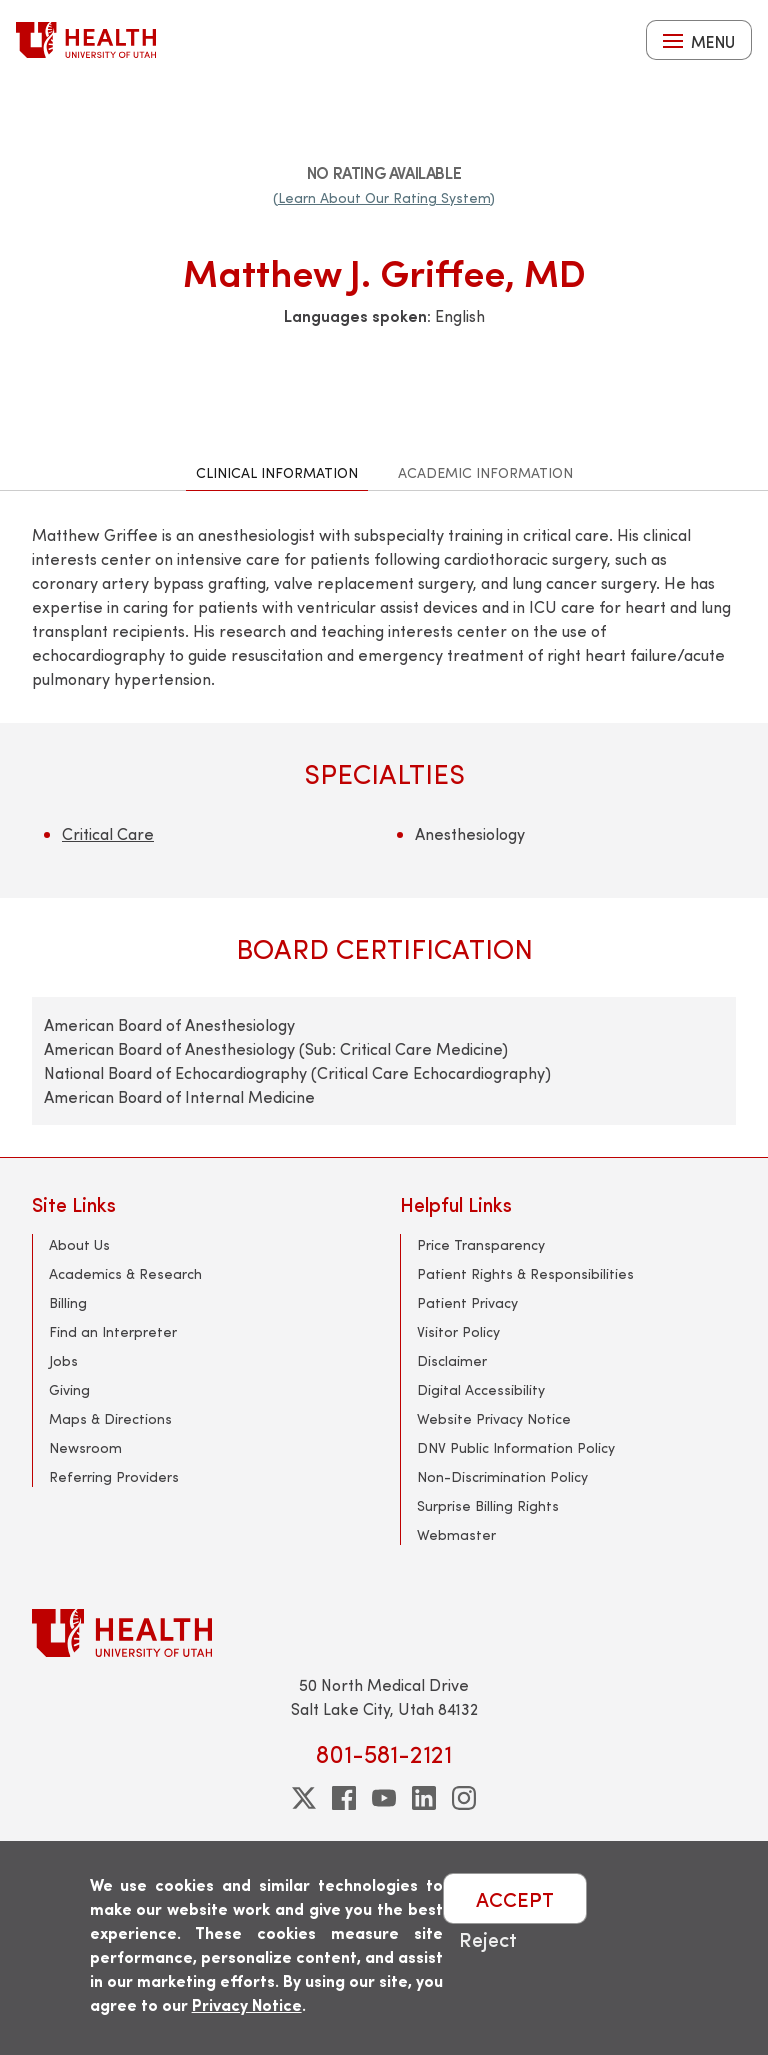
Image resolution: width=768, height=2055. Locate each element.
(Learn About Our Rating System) (384, 197)
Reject (488, 1938)
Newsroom (85, 1447)
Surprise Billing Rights (488, 1505)
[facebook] (344, 1798)
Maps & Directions (110, 1418)
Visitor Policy (458, 1331)
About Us (79, 1244)
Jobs (63, 1360)
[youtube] (384, 1798)
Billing (68, 1302)
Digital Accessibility (481, 1389)
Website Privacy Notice (494, 1418)
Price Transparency (481, 1244)
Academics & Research (125, 1273)
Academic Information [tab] (485, 472)
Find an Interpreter (113, 1331)
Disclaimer (452, 1360)
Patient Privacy (467, 1302)
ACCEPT (515, 1898)
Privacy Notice (247, 2004)
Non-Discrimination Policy (502, 1476)
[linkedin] (424, 1798)
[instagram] (464, 1798)
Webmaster (456, 1534)
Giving (69, 1389)
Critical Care (108, 833)
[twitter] (304, 1798)
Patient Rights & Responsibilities (525, 1273)
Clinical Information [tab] (277, 472)
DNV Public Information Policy (516, 1447)
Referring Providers (114, 1476)
